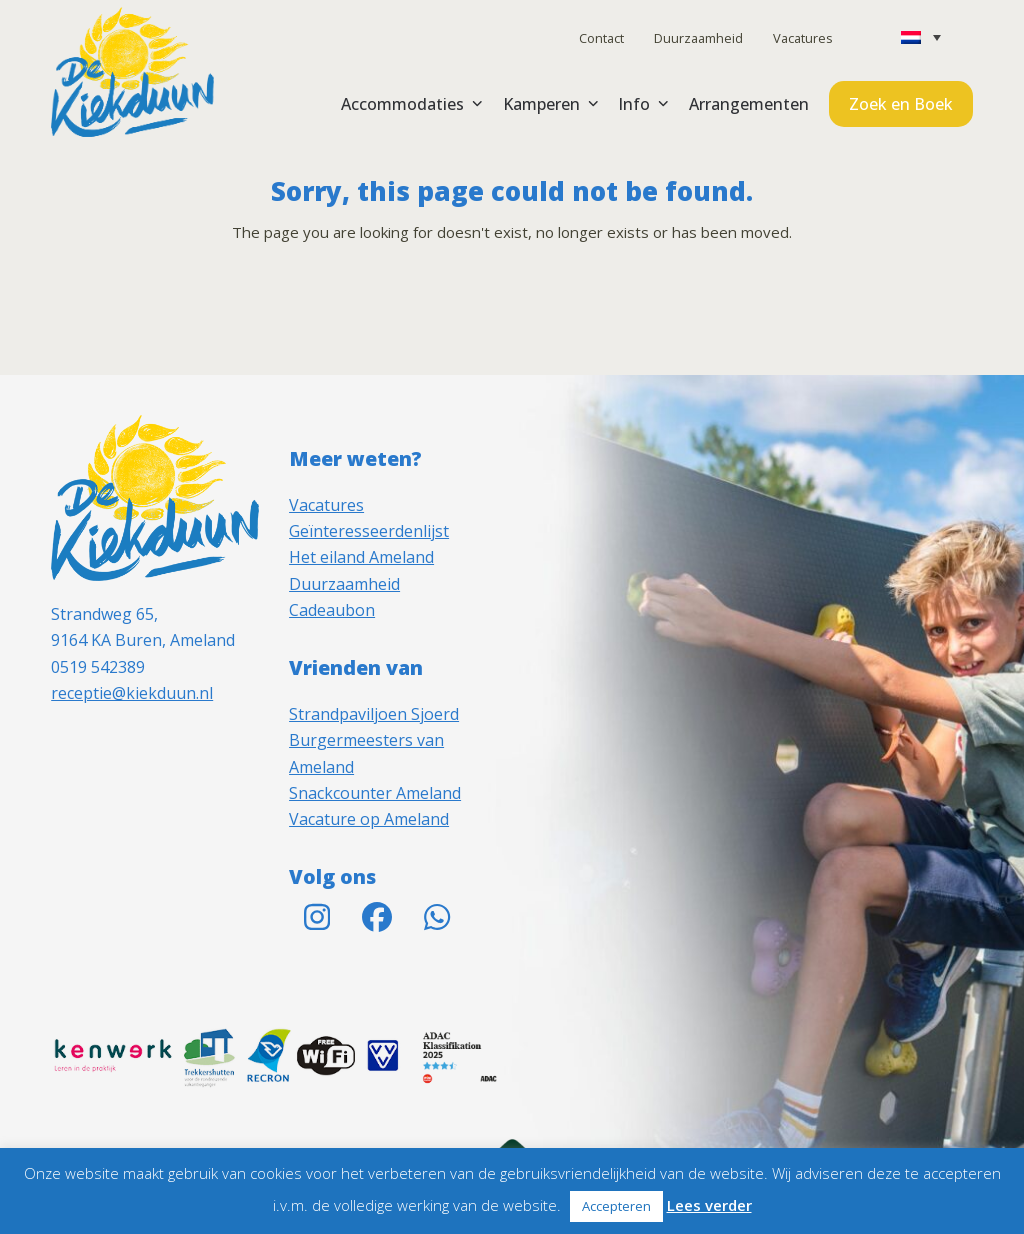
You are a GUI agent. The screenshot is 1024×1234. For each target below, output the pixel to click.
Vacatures (803, 38)
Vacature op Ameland (369, 819)
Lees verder (709, 1205)
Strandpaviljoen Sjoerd (374, 714)
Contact (601, 38)
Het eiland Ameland (361, 557)
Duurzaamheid (698, 38)
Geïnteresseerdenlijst (369, 531)
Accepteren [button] (616, 1206)
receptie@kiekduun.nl (132, 693)
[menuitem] (921, 37)
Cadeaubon (332, 610)
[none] (921, 37)
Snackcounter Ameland (375, 793)
